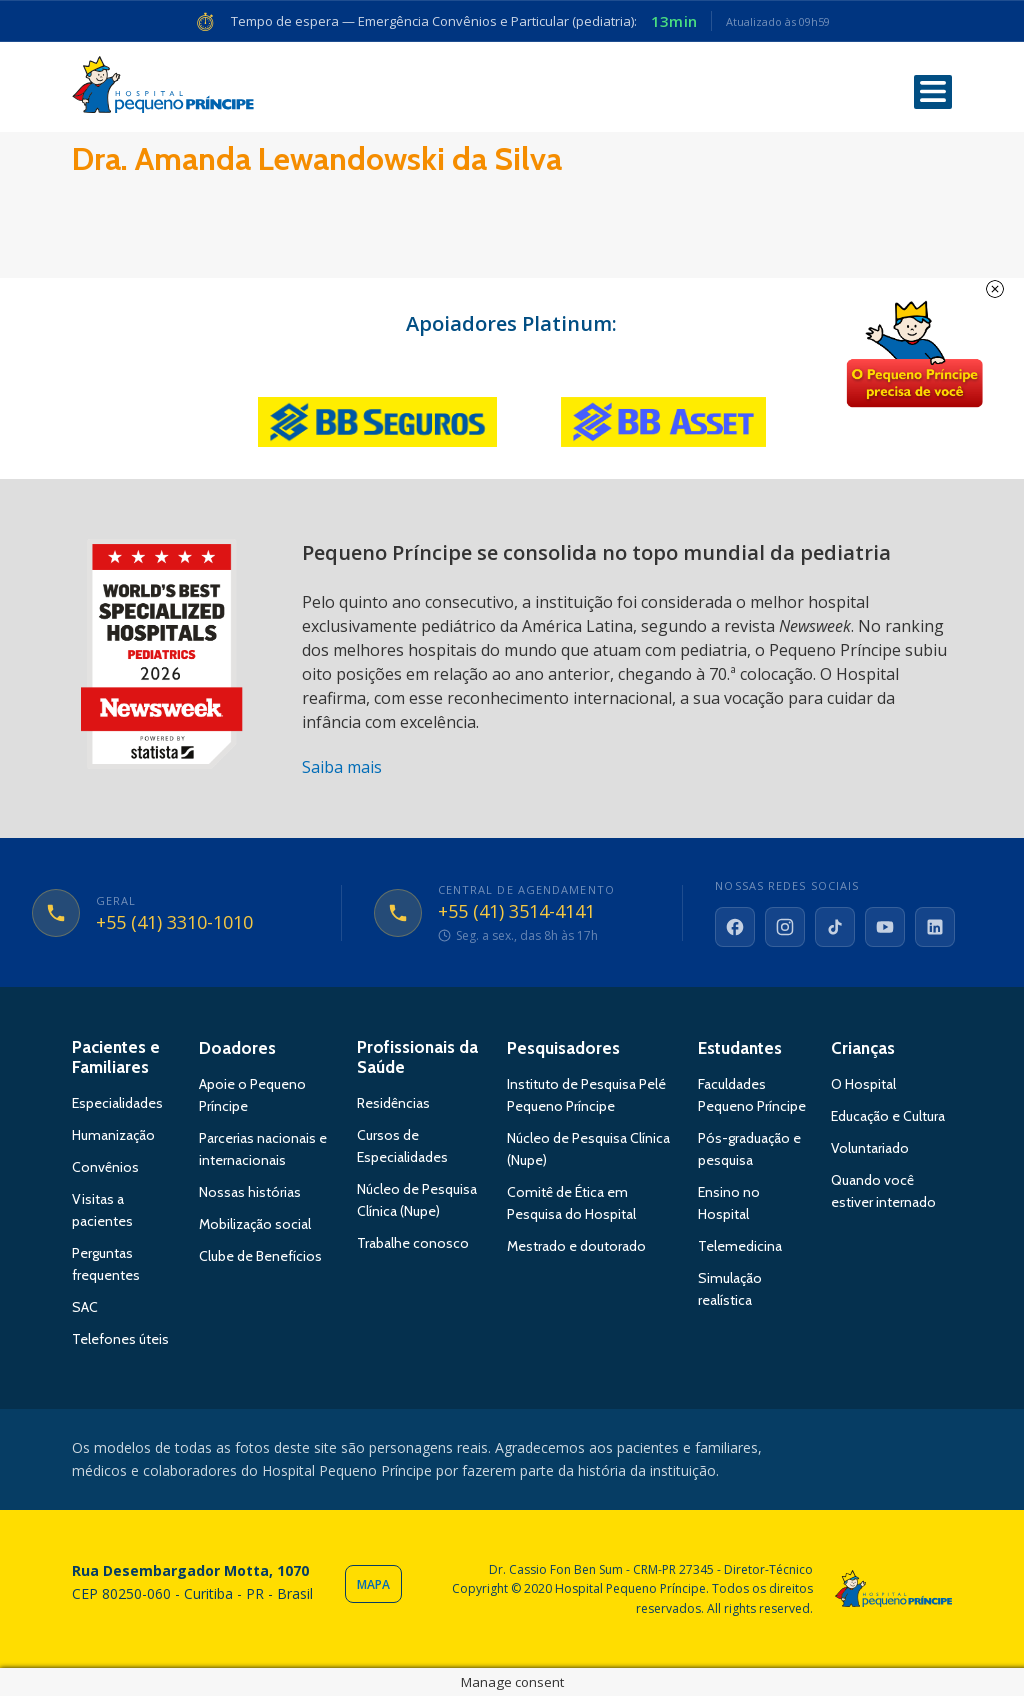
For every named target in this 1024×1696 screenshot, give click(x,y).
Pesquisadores (563, 1048)
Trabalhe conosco (413, 1243)
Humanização (113, 1135)
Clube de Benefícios (260, 1256)
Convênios (105, 1167)
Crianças (863, 1048)
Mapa (373, 1584)
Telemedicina (740, 1246)
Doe (914, 355)
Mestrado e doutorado (576, 1246)
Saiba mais (342, 767)
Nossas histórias (250, 1192)
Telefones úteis (120, 1339)
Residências (393, 1103)
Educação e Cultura (888, 1116)
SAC (85, 1307)
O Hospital (863, 1084)
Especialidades (117, 1103)
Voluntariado (870, 1148)
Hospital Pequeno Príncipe (163, 89)
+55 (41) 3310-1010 (174, 923)
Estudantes (740, 1048)
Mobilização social (255, 1224)
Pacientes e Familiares (116, 1057)
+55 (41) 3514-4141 (516, 912)
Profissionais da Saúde (417, 1057)
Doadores (237, 1048)
